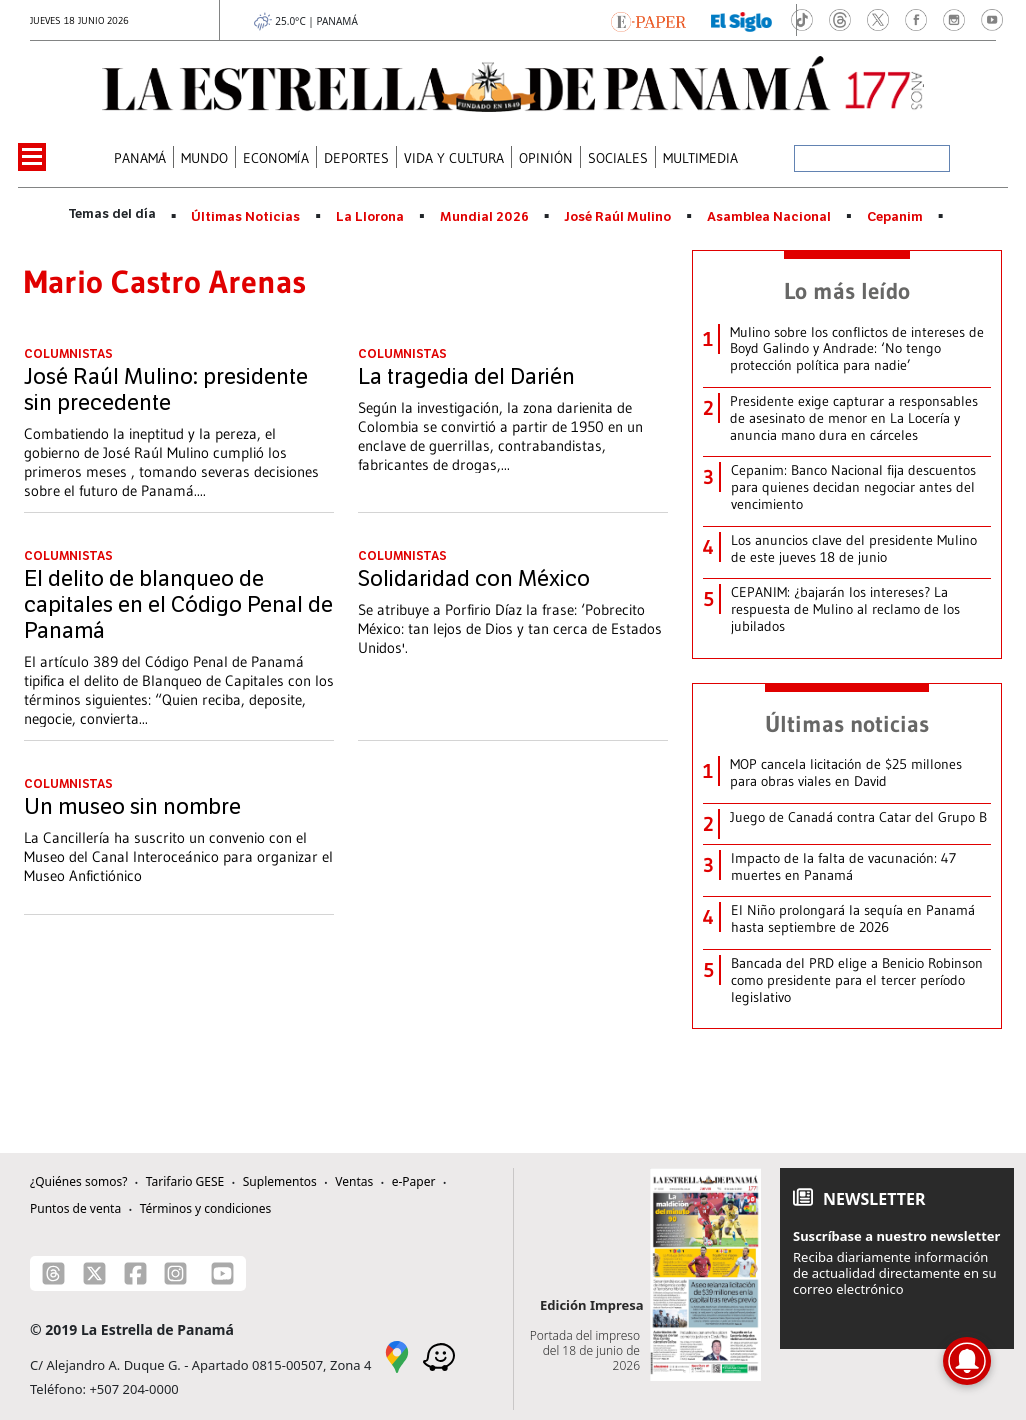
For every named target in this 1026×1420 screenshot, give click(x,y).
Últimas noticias (847, 724)
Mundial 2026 (484, 217)
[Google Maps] (397, 1356)
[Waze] (439, 1356)
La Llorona (370, 217)
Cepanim (895, 217)
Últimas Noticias (245, 217)
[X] (94, 1273)
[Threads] (53, 1273)
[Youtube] (222, 1273)
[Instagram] (175, 1273)
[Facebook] (135, 1273)
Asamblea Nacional (769, 217)
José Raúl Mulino (617, 217)
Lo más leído (847, 291)
